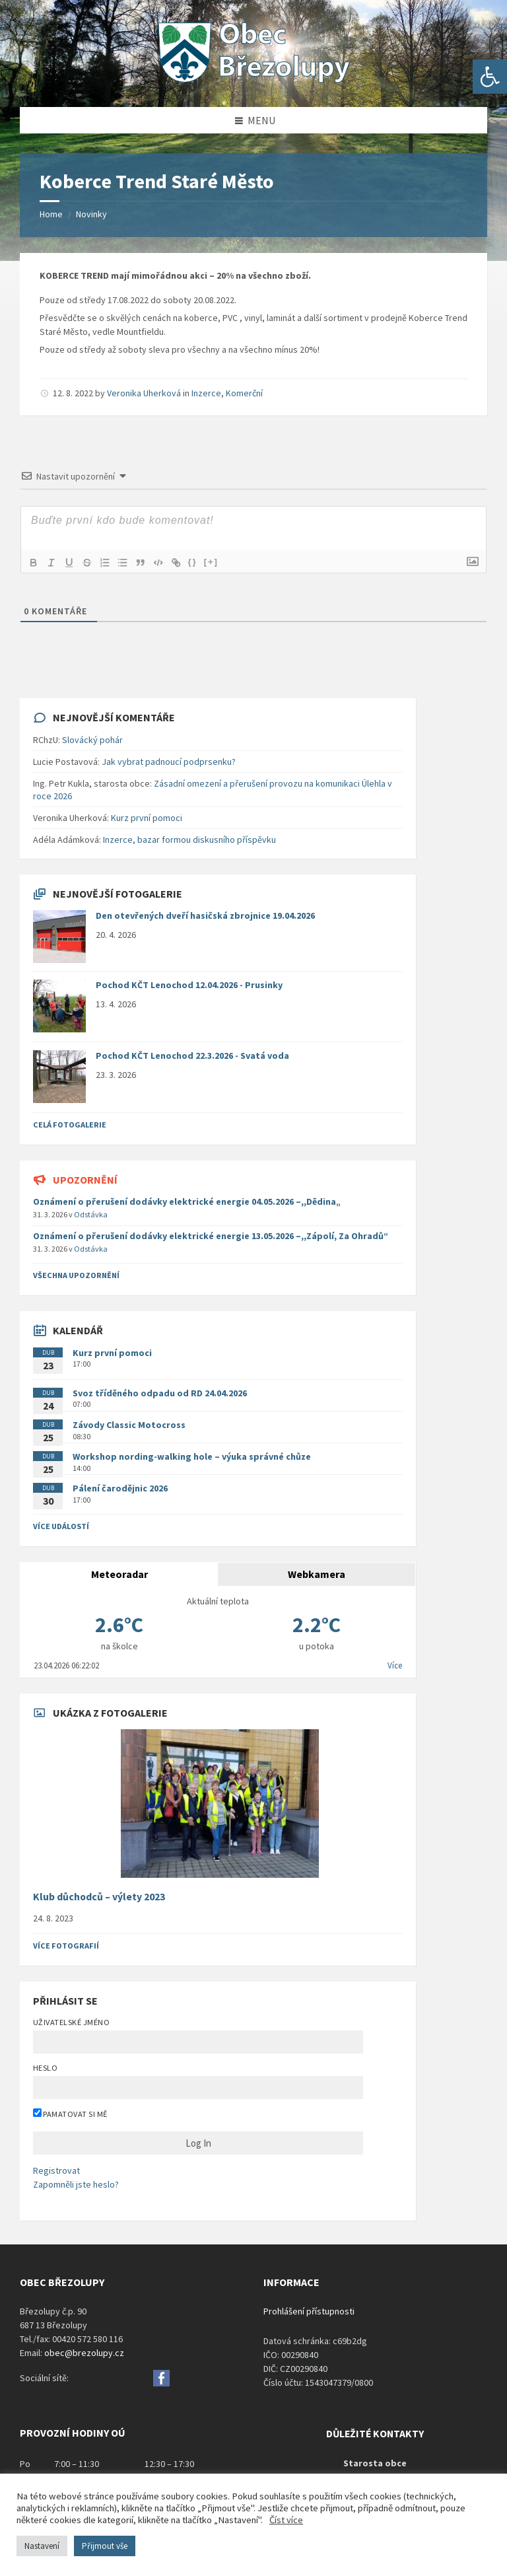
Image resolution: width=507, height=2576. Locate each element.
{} (198, 562)
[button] (490, 76)
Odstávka (91, 1214)
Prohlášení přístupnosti (309, 2311)
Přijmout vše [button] (104, 2546)
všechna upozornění (76, 1275)
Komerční (244, 393)
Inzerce (206, 393)
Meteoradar (119, 1574)
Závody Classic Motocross (129, 1425)
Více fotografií (66, 1945)
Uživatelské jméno (71, 2022)
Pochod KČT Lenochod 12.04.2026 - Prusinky (189, 985)
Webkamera (316, 1574)
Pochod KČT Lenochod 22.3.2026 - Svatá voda (192, 1055)
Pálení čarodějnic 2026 (120, 1488)
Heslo (45, 2068)
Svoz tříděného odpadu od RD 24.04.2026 (160, 1393)
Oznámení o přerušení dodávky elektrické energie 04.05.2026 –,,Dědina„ (187, 1201)
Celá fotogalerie (69, 1124)
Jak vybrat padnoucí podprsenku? (169, 762)
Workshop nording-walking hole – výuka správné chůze (192, 1456)
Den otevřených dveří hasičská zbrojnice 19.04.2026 (205, 915)
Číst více (286, 2520)
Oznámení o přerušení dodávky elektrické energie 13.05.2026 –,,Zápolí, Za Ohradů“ (210, 1236)
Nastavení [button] (41, 2546)
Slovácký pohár (92, 740)
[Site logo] (253, 81)
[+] (217, 562)
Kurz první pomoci (146, 818)
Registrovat (56, 2170)
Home (51, 214)
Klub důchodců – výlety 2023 (99, 1896)
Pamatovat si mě (70, 2113)
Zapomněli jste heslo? (76, 2184)
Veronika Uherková (144, 393)
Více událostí (61, 1526)
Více (395, 1665)
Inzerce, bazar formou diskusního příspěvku (189, 839)
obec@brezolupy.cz (84, 2353)
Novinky (91, 214)
